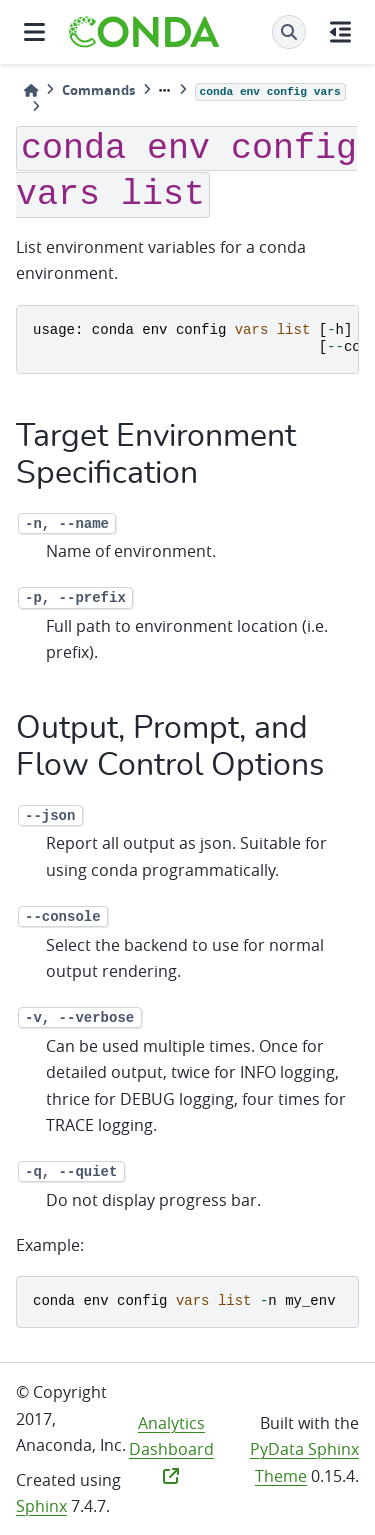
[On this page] (340, 32)
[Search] (289, 32)
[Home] (31, 90)
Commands (98, 90)
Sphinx (41, 1506)
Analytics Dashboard (171, 1448)
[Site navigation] (34, 32)
